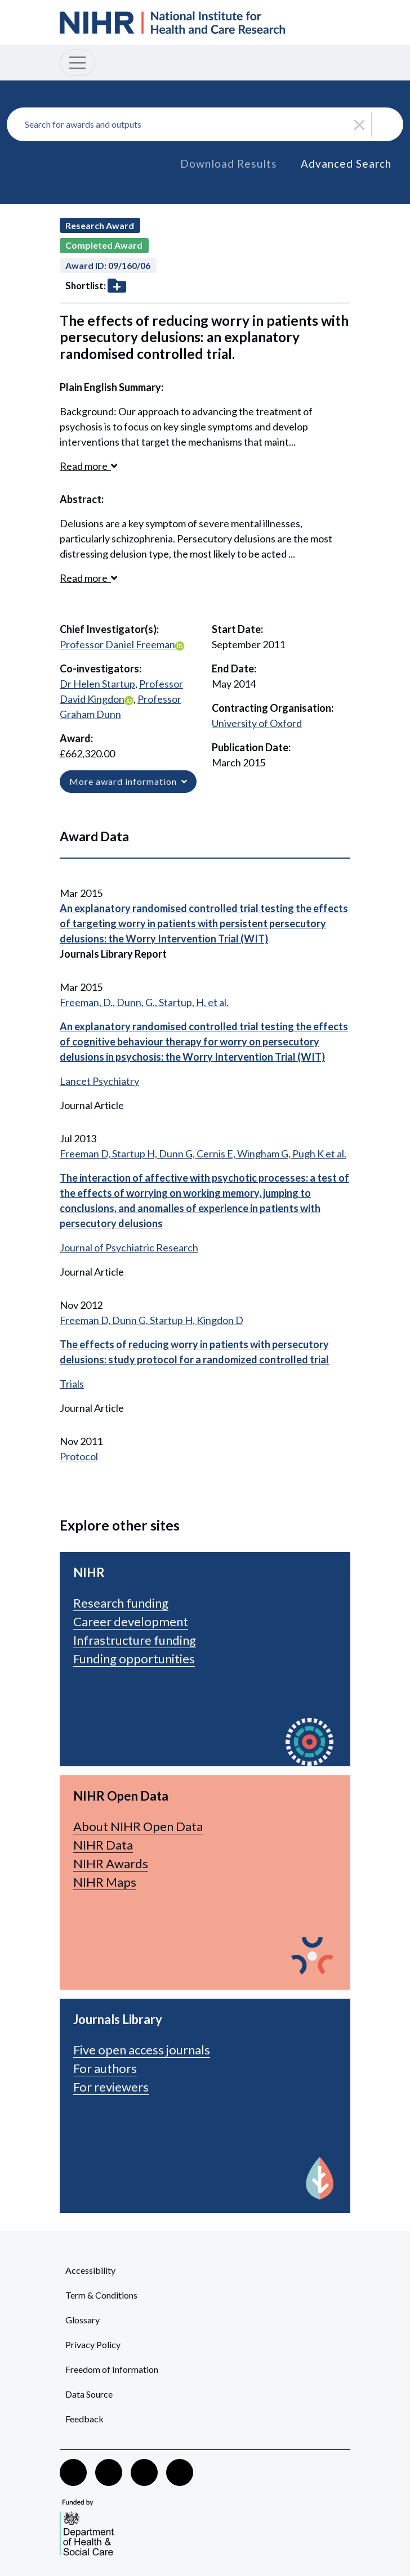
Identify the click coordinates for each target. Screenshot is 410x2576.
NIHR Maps (104, 1882)
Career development (130, 1621)
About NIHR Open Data (138, 1826)
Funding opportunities (134, 1658)
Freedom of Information (111, 2369)
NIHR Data (103, 1844)
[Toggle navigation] (77, 63)
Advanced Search (346, 163)
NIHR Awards (110, 1863)
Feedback (84, 2418)
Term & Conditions (101, 2295)
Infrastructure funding (134, 1640)
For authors (105, 2068)
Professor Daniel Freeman (117, 644)
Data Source (89, 2394)
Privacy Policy (93, 2344)
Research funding (120, 1602)
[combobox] (205, 124)
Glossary (82, 2319)
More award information (128, 781)
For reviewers (111, 2086)
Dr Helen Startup (97, 683)
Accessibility (90, 2270)
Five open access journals (141, 2049)
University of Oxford (257, 723)
